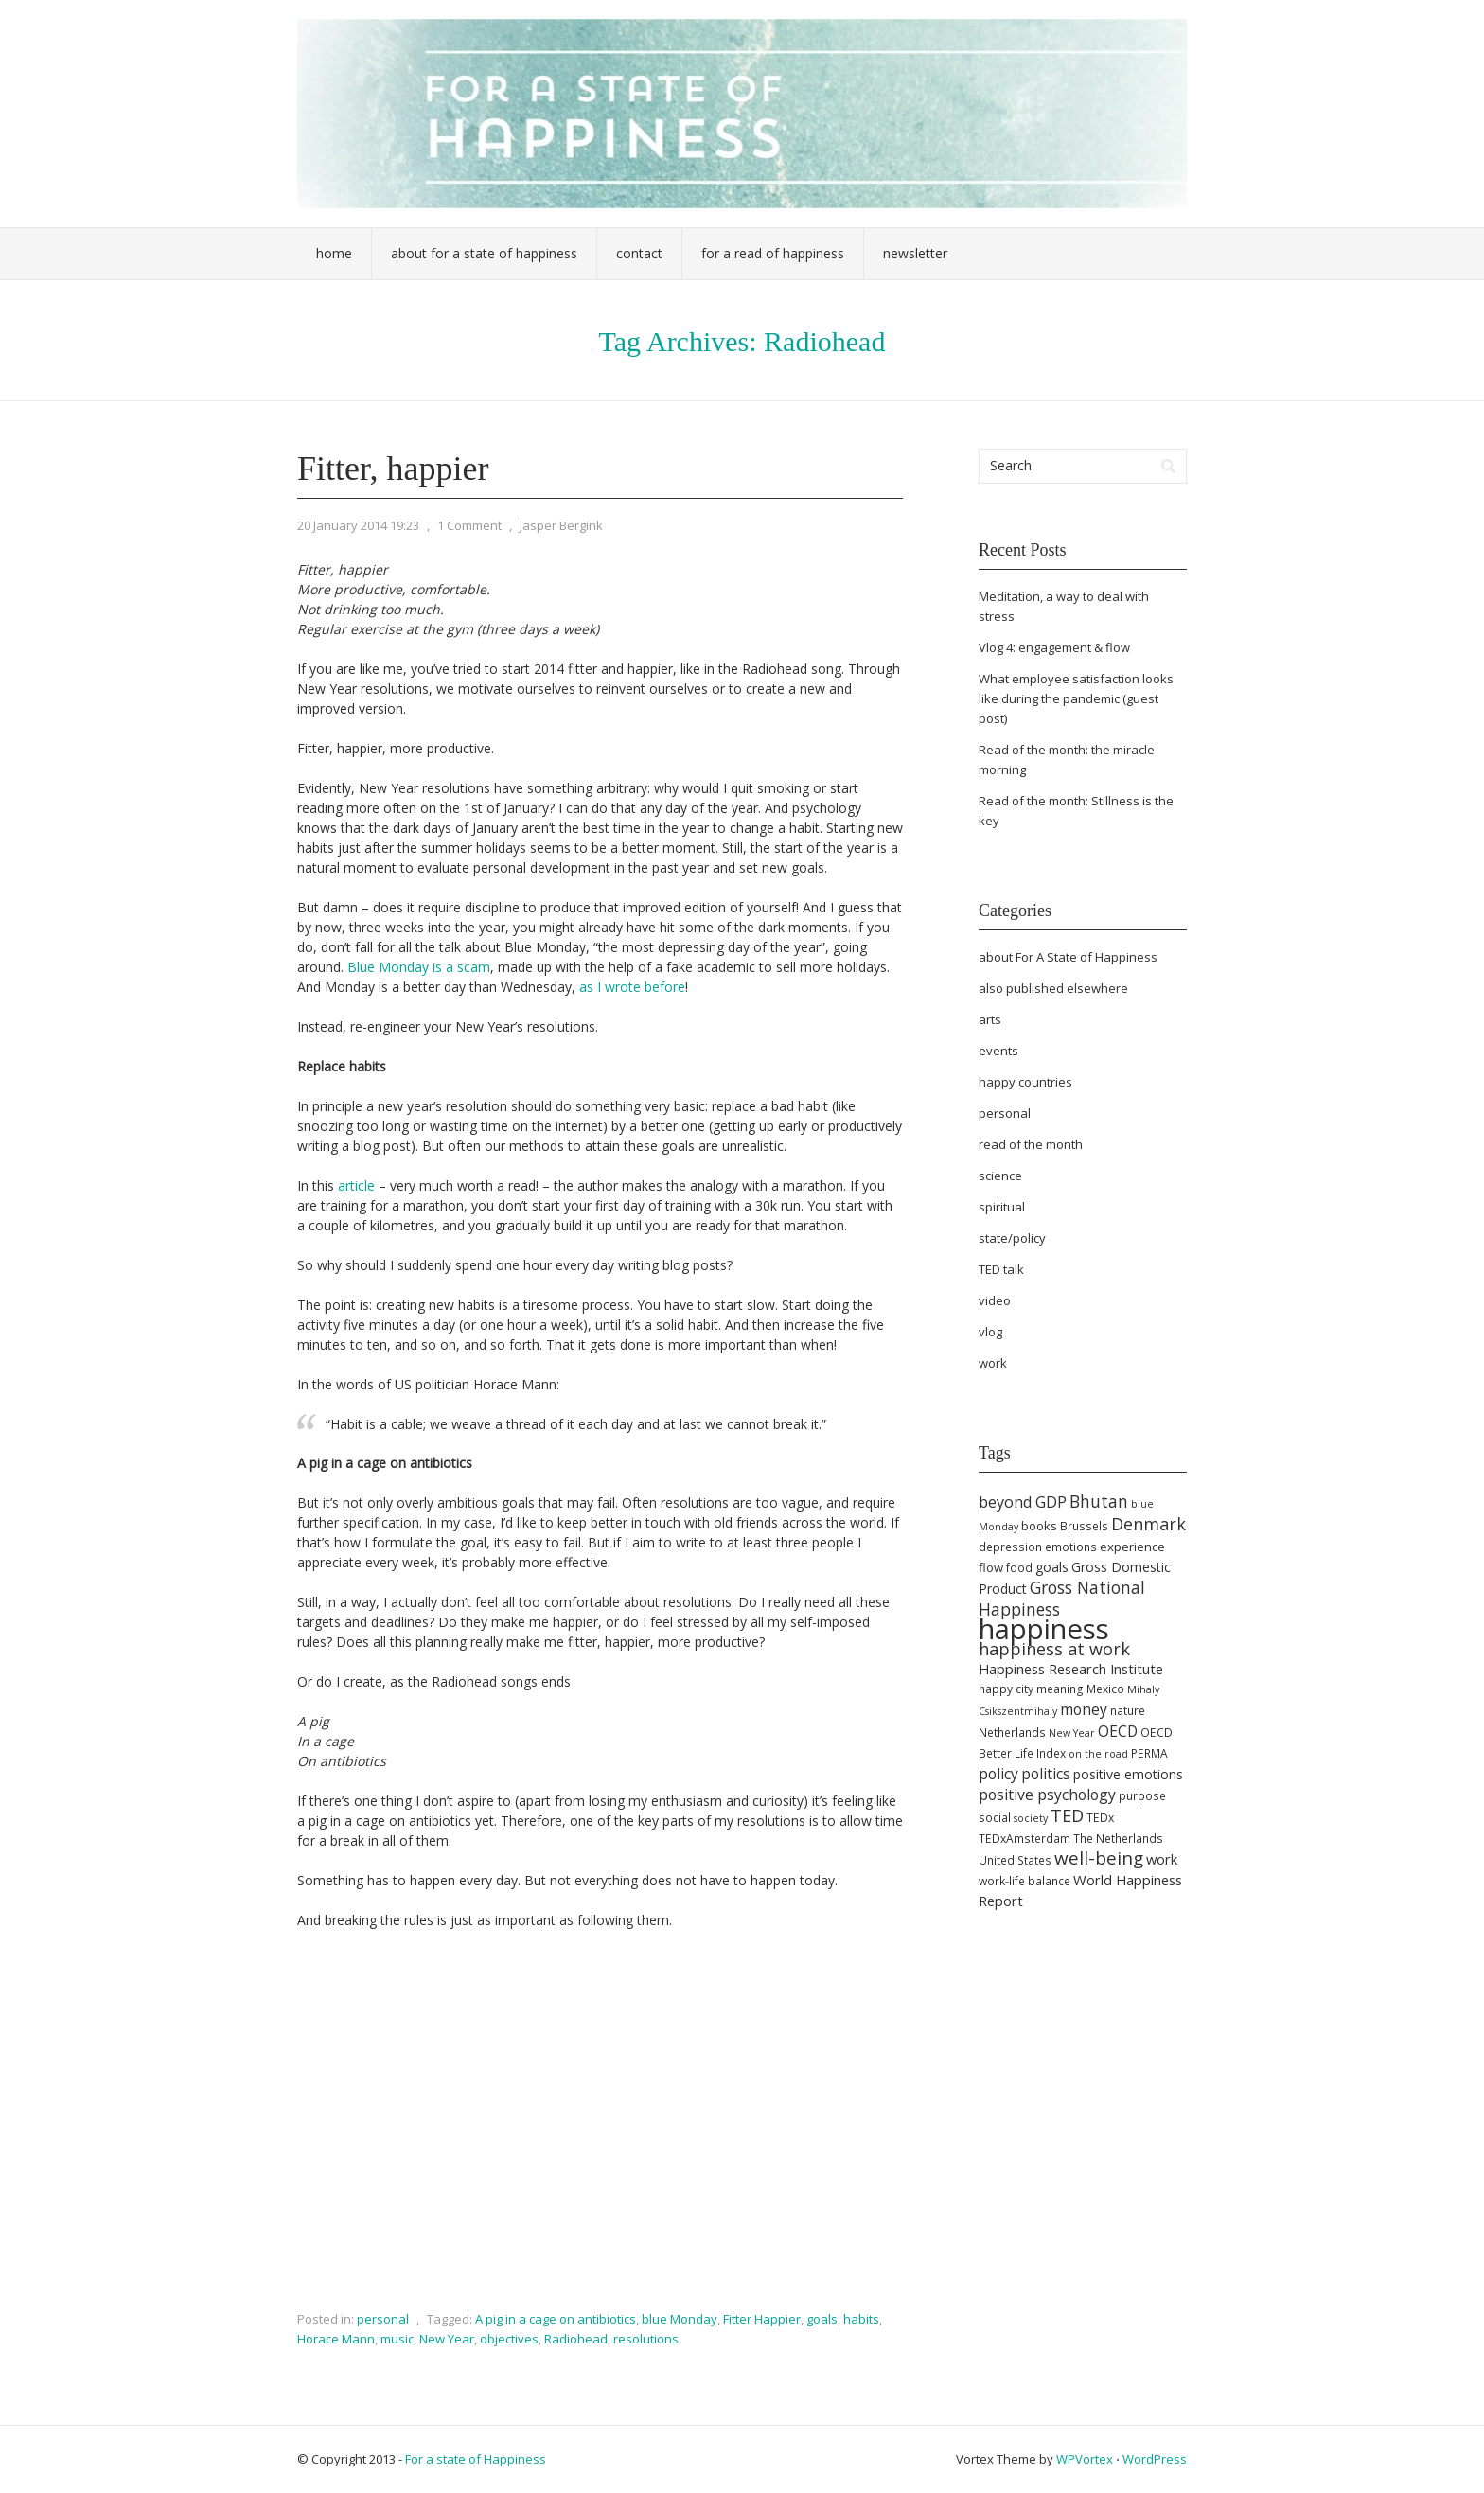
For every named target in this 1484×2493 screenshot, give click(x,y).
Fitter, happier (393, 468)
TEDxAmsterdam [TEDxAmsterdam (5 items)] (1024, 1838)
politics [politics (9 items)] (1045, 1773)
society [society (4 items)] (1031, 1818)
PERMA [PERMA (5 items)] (1149, 1753)
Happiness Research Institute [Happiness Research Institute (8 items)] (1071, 1668)
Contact (639, 253)
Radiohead (576, 2338)
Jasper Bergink (561, 525)
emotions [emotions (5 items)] (1071, 1547)
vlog (990, 1331)
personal (383, 2318)
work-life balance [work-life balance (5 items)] (1024, 1881)
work (993, 1362)
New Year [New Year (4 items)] (1072, 1733)
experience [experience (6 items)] (1132, 1546)
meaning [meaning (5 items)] (1060, 1689)
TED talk (1001, 1269)
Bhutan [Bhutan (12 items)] (1098, 1501)
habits (861, 2318)
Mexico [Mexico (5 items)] (1105, 1689)
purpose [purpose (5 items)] (1142, 1796)
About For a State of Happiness (484, 253)
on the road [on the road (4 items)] (1098, 1753)
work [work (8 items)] (1161, 1858)
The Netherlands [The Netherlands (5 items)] (1118, 1838)
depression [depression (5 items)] (1010, 1547)
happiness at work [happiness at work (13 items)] (1054, 1648)
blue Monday (679, 2318)
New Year (446, 2338)
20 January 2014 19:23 (358, 525)
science (1000, 1175)
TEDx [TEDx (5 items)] (1100, 1818)
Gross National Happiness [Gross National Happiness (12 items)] (1062, 1598)
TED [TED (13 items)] (1067, 1815)
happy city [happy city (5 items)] (1006, 1689)
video (995, 1300)
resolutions (646, 2338)
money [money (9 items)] (1083, 1709)
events (998, 1050)
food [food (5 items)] (1019, 1568)
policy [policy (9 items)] (998, 1773)
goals (822, 2318)
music (397, 2338)
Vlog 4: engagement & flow (1054, 647)
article (356, 1185)
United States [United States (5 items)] (1015, 1860)
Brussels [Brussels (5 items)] (1084, 1526)
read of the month (1031, 1144)
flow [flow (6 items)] (991, 1567)
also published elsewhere (1053, 988)
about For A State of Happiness (1068, 956)
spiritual (1002, 1206)
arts (990, 1019)
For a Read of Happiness (772, 253)
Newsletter (915, 253)
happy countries (1025, 1081)
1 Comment (469, 525)
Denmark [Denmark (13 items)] (1148, 1523)
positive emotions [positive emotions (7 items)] (1128, 1774)
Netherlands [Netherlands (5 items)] (1012, 1732)
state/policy (1012, 1237)
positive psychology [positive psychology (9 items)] (1047, 1794)
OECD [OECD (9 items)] (1118, 1731)
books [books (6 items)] (1039, 1525)
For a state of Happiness (475, 2458)
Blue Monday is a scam (418, 967)
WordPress (1154, 2458)
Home (334, 253)
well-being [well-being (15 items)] (1098, 1858)
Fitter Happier (762, 2318)
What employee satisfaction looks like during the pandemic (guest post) (1076, 698)
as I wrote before (632, 987)
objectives (509, 2338)
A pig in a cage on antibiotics (555, 2318)
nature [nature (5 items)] (1127, 1711)
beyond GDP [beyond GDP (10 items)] (1023, 1502)
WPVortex (1084, 2458)
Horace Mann (336, 2338)
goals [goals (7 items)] (1052, 1567)
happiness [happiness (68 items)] (1044, 1629)
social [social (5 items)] (995, 1818)
